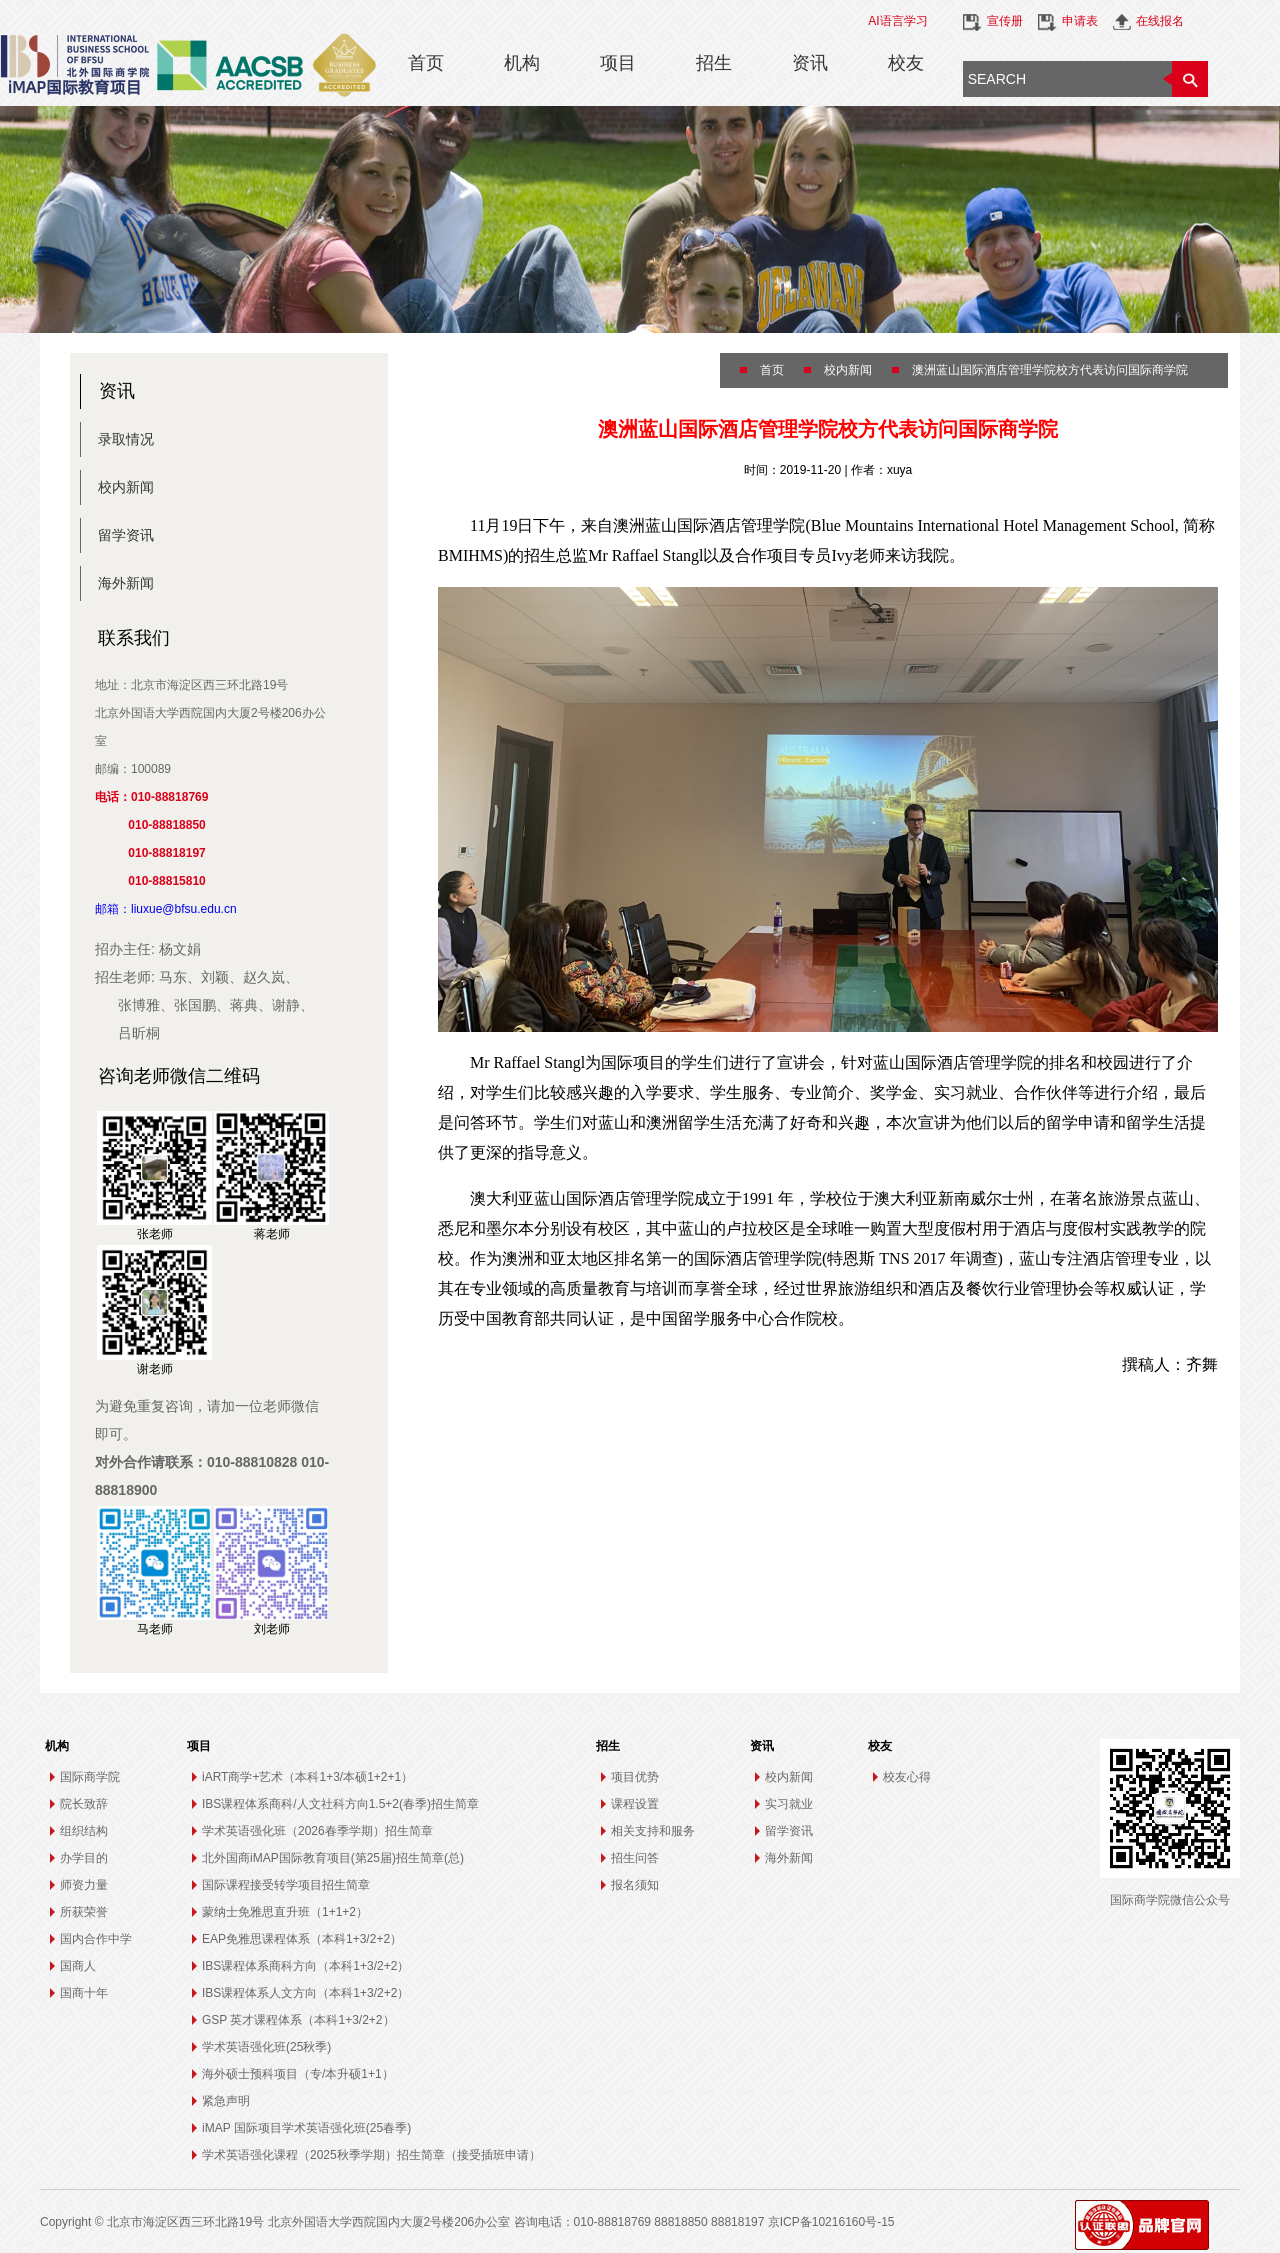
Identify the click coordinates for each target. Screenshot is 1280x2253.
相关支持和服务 (653, 1831)
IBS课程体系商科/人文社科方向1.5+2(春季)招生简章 (340, 1804)
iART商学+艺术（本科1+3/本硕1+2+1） (307, 1777)
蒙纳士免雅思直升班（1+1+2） (285, 1912)
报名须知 (635, 1885)
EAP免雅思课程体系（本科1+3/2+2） (302, 1939)
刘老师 (272, 1629)
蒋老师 (272, 1234)
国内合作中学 (96, 1939)
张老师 (155, 1234)
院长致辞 (84, 1804)
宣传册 (1005, 21)
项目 (618, 63)
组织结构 (84, 1831)
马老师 (155, 1629)
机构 (522, 63)
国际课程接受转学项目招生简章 (286, 1885)
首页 (426, 63)
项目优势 (635, 1777)
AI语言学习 (897, 21)
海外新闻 (126, 583)
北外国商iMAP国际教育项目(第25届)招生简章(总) (333, 1858)
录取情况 (126, 439)
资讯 (810, 63)
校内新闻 (126, 487)
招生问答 (635, 1858)
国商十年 (84, 1993)
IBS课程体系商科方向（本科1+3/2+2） (305, 1966)
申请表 (1080, 21)
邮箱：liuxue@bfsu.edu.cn (166, 909)
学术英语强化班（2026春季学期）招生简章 (317, 1831)
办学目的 (84, 1858)
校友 (906, 63)
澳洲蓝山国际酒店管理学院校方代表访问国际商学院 (1050, 370)
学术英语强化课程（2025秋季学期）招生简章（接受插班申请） (371, 2155)
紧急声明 (226, 2101)
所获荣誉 (84, 1912)
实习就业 (789, 1804)
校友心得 (907, 1777)
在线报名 (1160, 21)
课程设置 (635, 1804)
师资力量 (84, 1885)
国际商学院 (90, 1777)
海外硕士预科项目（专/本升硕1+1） (298, 2074)
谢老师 (155, 1369)
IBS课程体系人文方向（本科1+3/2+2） (305, 1993)
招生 (714, 63)
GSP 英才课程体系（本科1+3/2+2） (298, 2020)
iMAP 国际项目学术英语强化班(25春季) (306, 2128)
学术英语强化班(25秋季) (266, 2047)
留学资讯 (126, 535)
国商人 (78, 1966)
